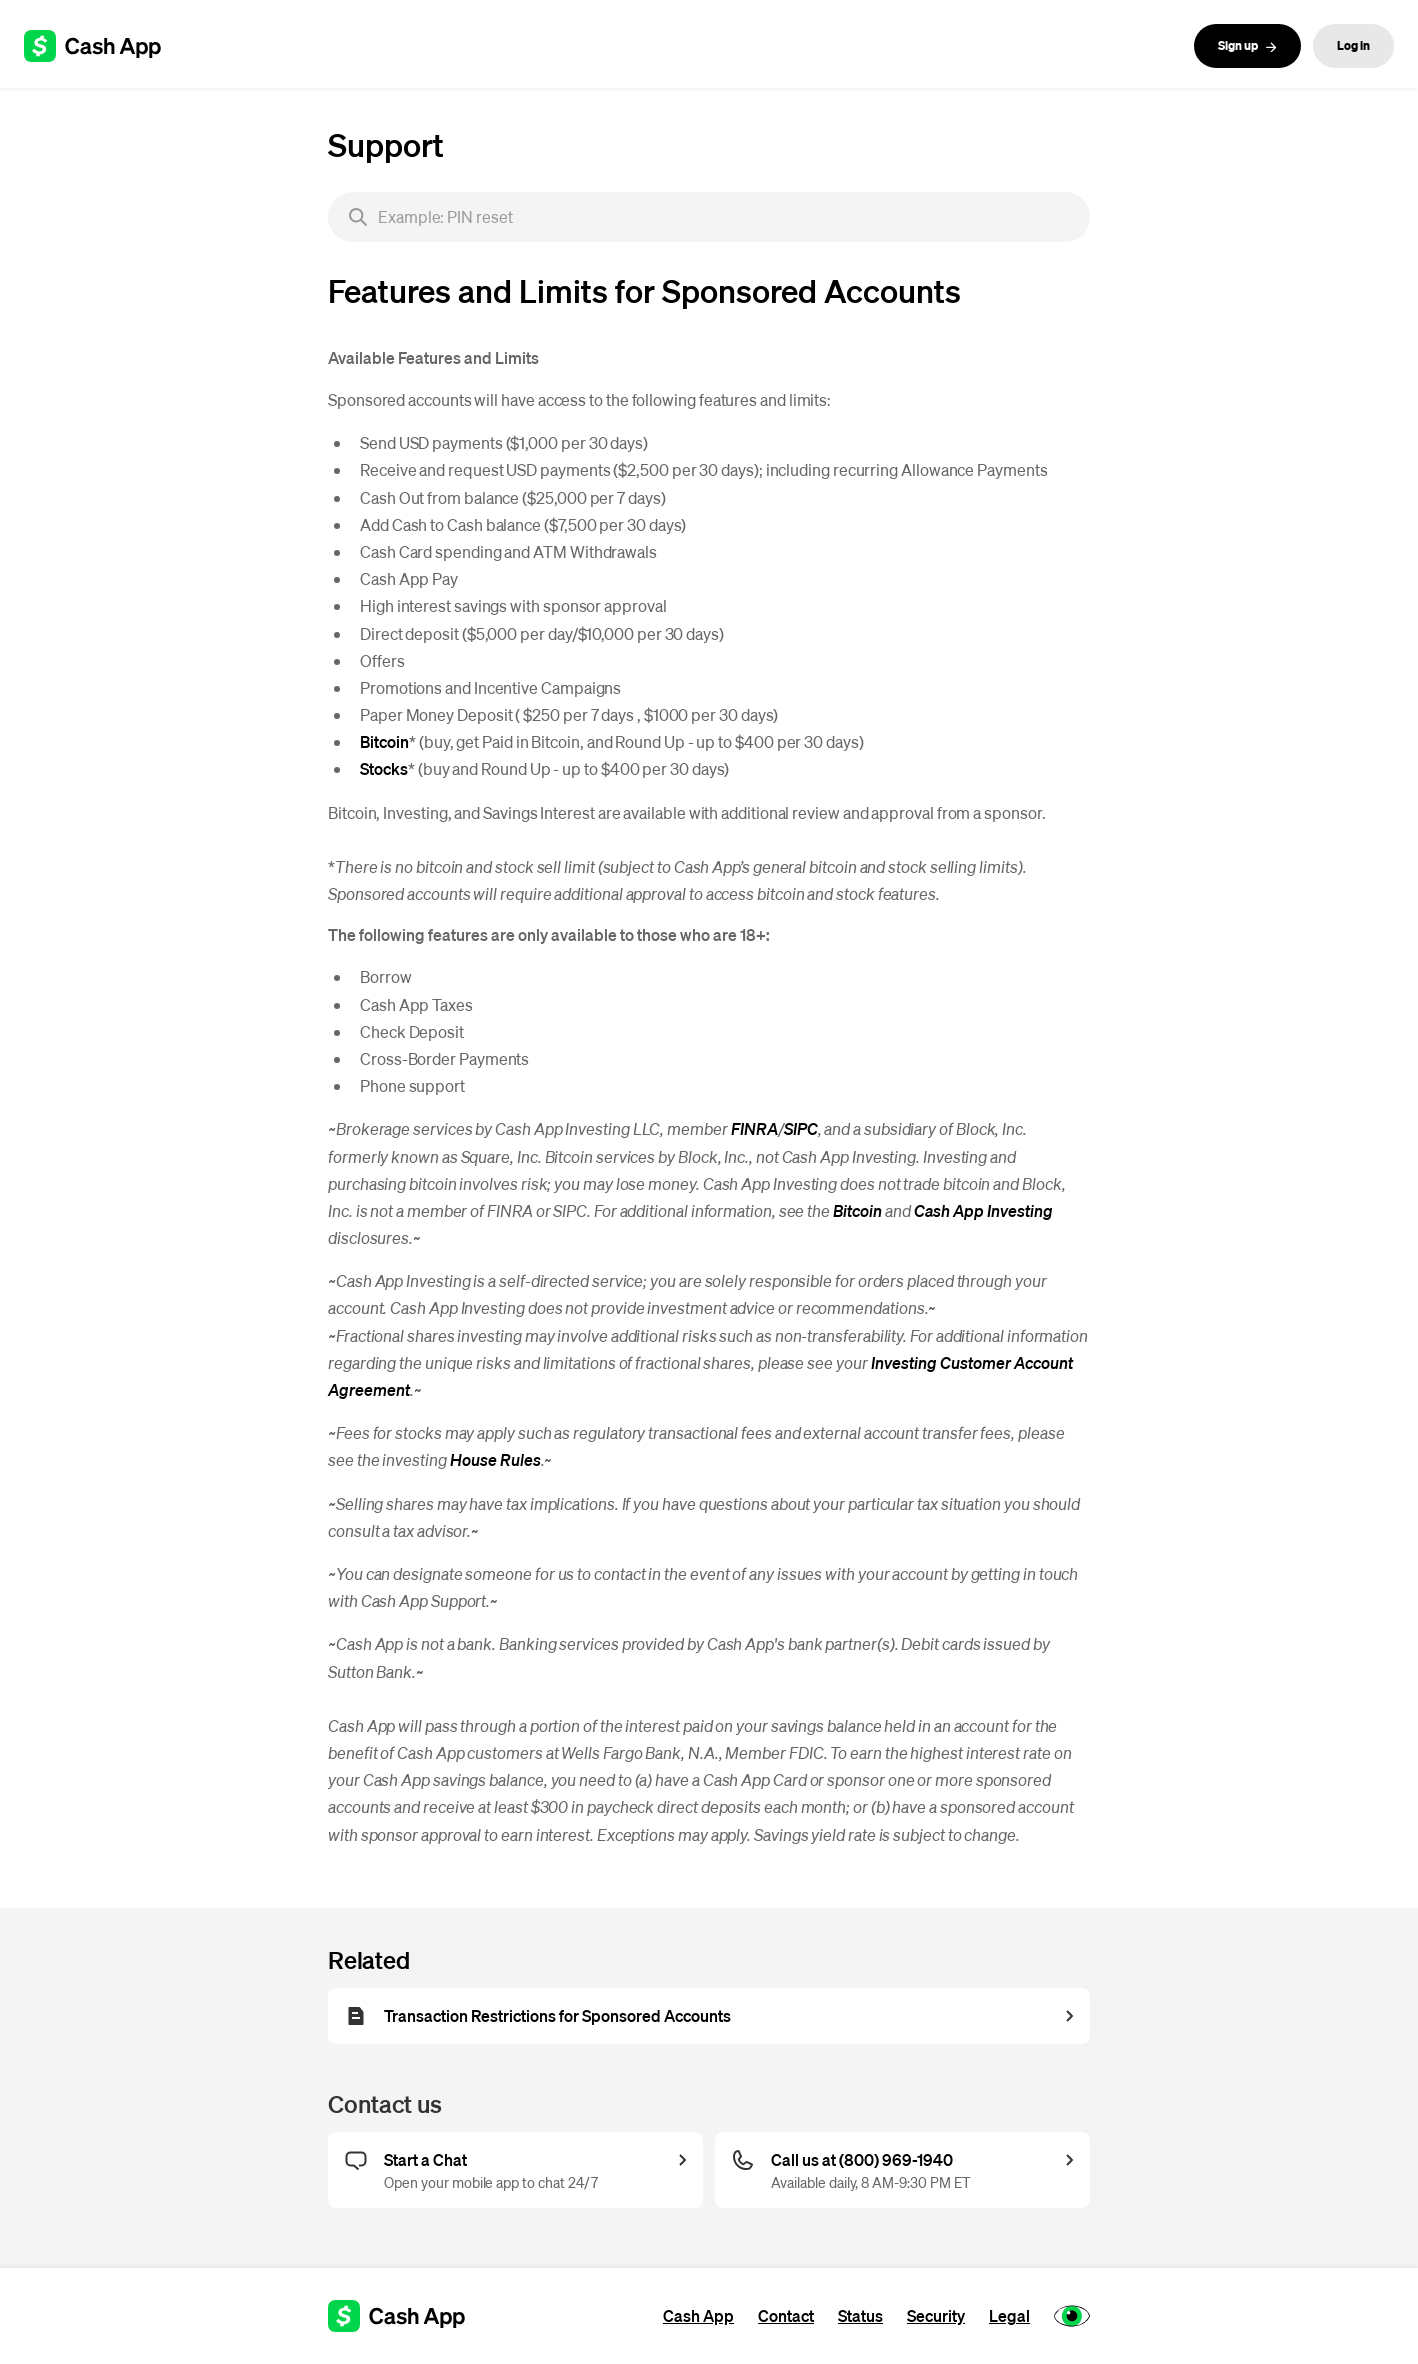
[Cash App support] (103, 46)
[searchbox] (709, 217)
